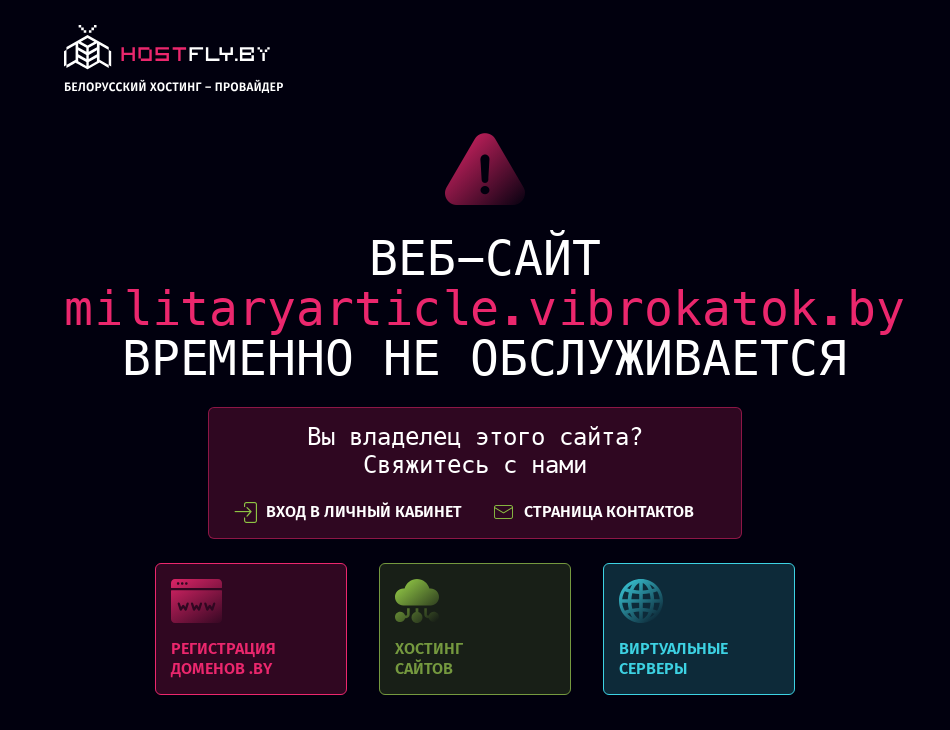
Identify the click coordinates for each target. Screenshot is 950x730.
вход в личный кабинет (348, 512)
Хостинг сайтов (475, 629)
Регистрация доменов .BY (251, 629)
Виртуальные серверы (699, 629)
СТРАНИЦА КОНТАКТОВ (593, 512)
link (173, 64)
